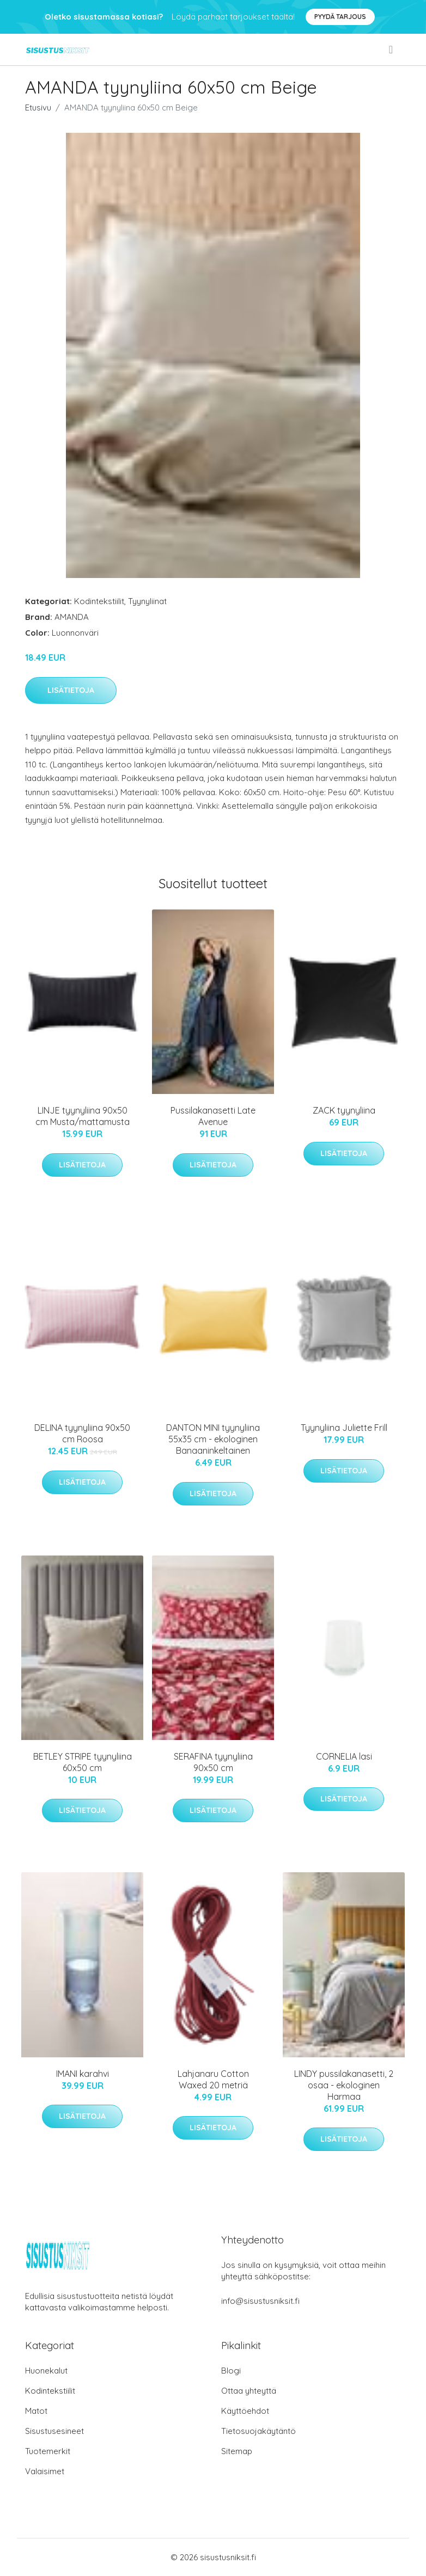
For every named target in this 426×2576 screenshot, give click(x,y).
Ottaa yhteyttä (248, 2391)
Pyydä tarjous (340, 17)
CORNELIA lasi (344, 1756)
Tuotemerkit (47, 2451)
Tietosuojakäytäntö (258, 2431)
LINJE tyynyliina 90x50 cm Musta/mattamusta (82, 1116)
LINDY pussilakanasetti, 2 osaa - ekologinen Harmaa (343, 2085)
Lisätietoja (70, 690)
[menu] (391, 49)
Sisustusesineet (54, 2431)
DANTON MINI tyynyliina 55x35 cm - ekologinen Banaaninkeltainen (213, 1439)
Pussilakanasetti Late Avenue (213, 1116)
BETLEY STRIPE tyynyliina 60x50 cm (82, 1762)
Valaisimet (44, 2471)
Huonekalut (46, 2370)
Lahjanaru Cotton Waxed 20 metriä (213, 2079)
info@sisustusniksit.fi (260, 2301)
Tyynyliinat (147, 601)
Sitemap (236, 2451)
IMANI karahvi (82, 2073)
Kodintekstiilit (99, 601)
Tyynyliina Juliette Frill (344, 1427)
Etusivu (38, 107)
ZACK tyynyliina (344, 1110)
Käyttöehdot (245, 2411)
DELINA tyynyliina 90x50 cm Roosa (82, 1433)
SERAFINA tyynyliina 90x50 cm (213, 1762)
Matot (36, 2411)
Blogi (231, 2370)
